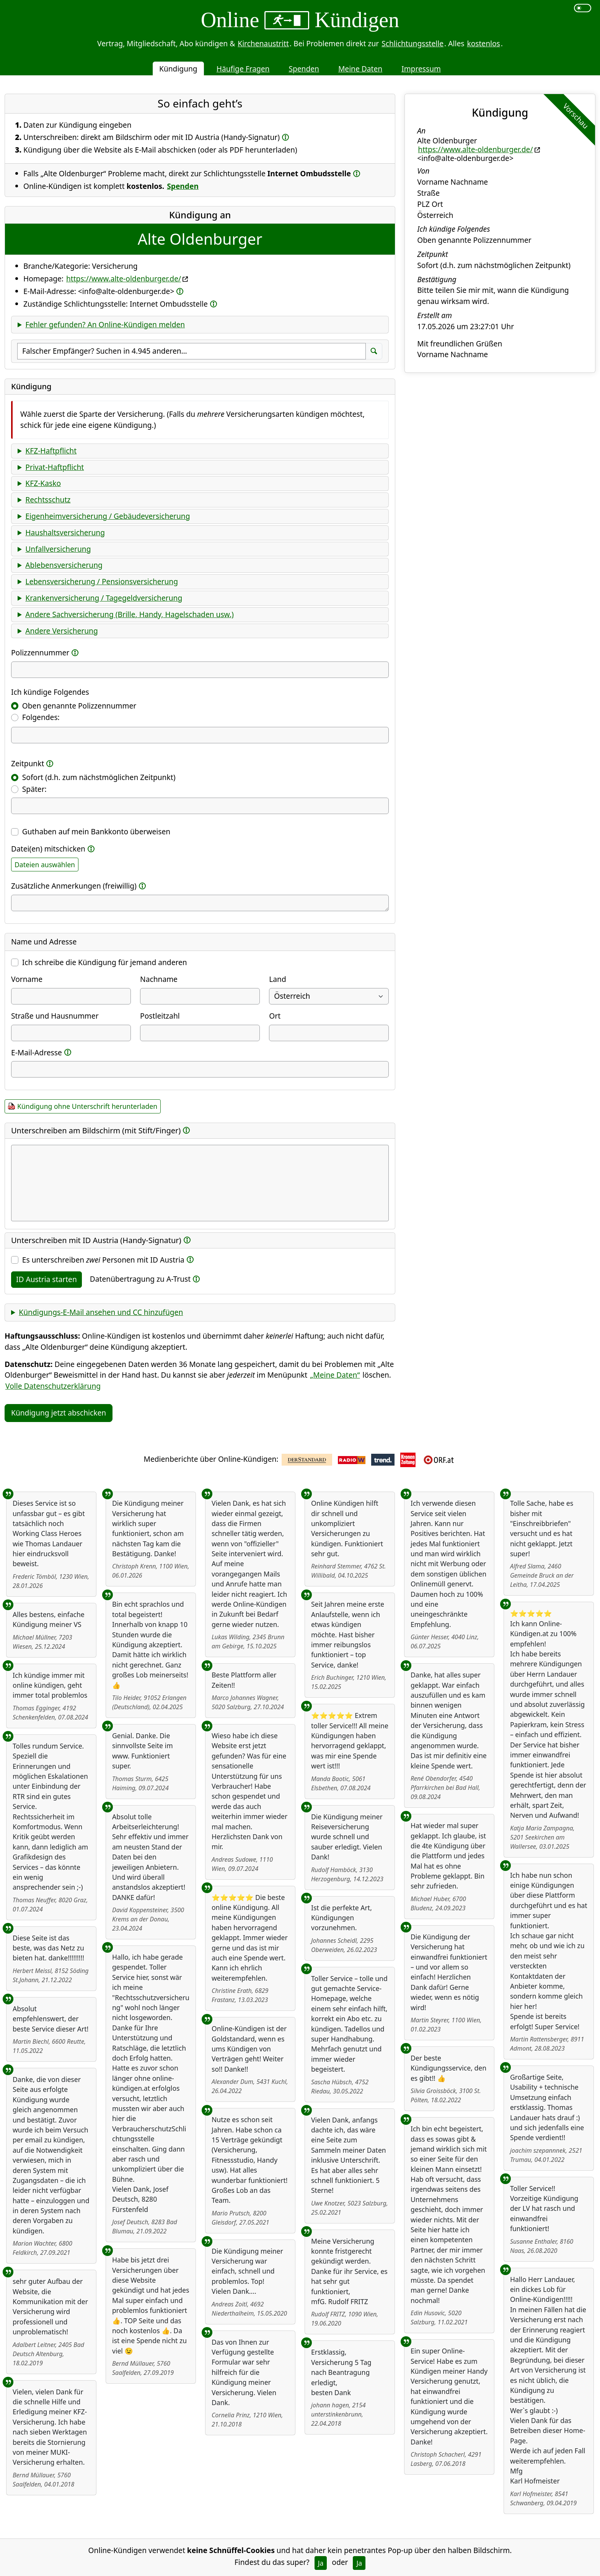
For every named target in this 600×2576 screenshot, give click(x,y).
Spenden (304, 68)
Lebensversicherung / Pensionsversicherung (101, 581)
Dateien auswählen (45, 864)
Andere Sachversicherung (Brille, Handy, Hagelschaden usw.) (129, 614)
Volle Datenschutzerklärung (53, 1386)
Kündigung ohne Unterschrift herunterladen (87, 1106)
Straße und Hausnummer (55, 1016)
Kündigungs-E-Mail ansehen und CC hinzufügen (101, 1312)
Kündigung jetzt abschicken (58, 1412)
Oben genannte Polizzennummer (79, 705)
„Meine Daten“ (335, 1375)
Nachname (159, 979)
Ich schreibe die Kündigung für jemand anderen (104, 962)
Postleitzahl (160, 1016)
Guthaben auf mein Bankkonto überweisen (96, 831)
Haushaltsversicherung (65, 532)
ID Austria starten (46, 1279)
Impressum (421, 68)
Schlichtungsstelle (412, 43)
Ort (274, 1016)
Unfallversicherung (58, 549)
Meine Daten (360, 68)
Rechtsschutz (47, 499)
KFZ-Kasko (43, 483)
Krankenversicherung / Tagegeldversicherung (103, 598)
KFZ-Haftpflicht (51, 450)
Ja (321, 2563)
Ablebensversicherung (63, 565)
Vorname (26, 979)
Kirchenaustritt (263, 43)
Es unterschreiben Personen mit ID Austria (103, 1260)
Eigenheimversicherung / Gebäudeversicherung (107, 516)
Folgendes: (41, 717)
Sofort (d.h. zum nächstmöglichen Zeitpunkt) (99, 777)
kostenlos (483, 43)
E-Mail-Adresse (36, 1052)
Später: (34, 789)
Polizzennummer (40, 652)
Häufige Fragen (243, 68)
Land (277, 979)
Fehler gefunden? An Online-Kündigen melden (105, 324)
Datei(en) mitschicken (48, 848)
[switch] (582, 8)
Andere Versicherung (61, 631)
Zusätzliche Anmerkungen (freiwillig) (74, 886)
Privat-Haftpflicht (54, 467)
